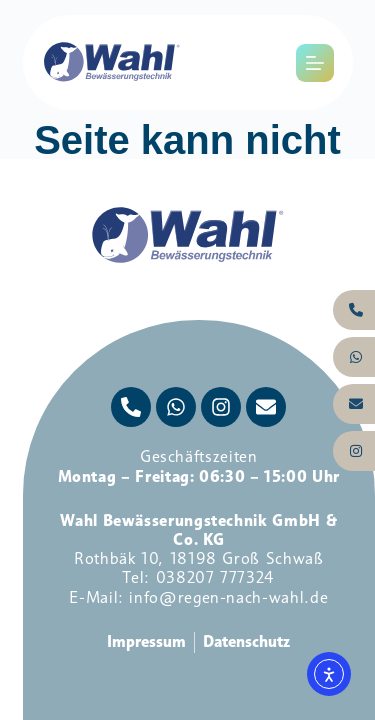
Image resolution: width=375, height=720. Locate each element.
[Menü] (315, 63)
